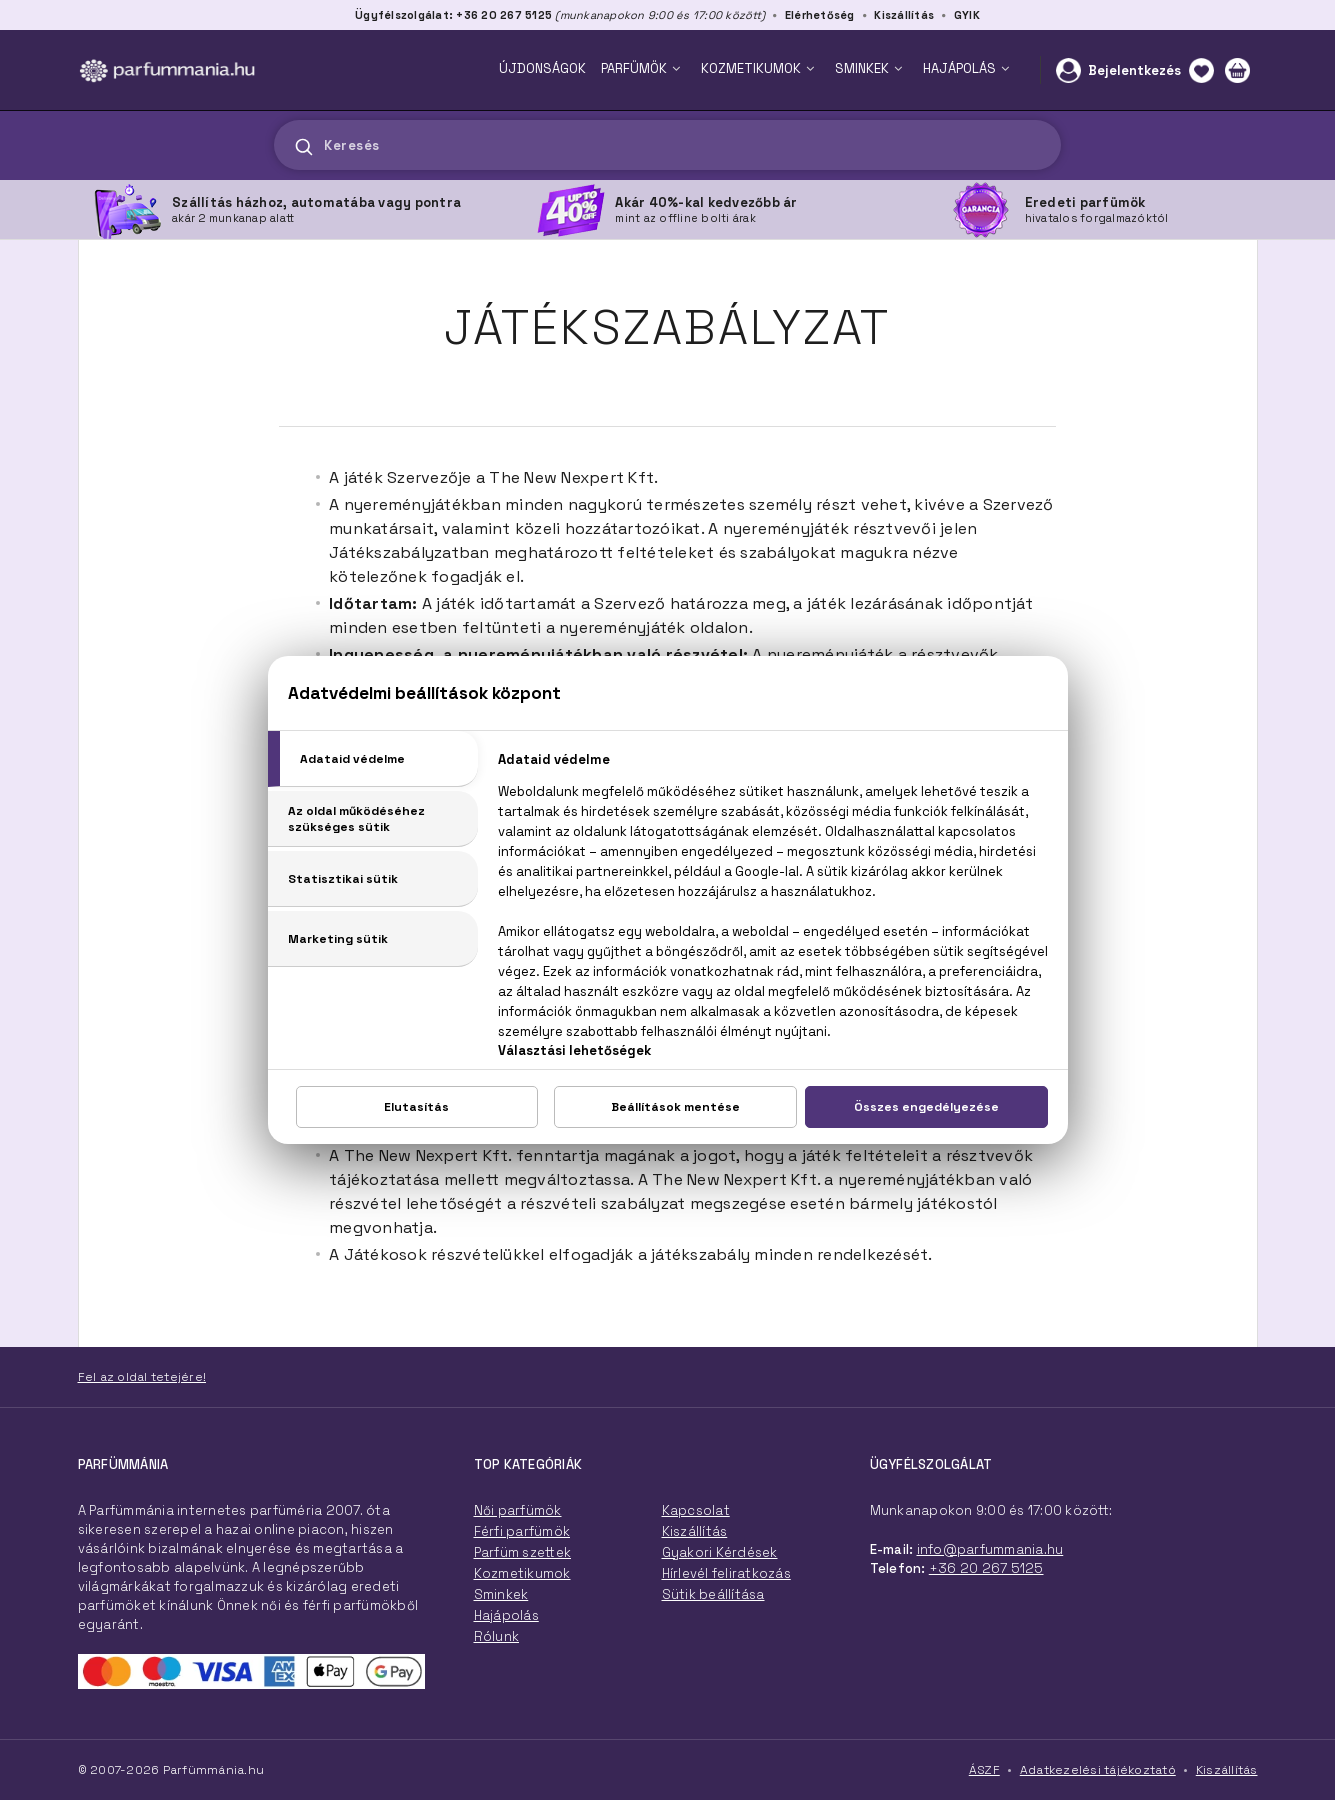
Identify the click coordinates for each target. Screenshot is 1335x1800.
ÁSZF (984, 1770)
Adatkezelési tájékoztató (1098, 1770)
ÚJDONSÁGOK (542, 68)
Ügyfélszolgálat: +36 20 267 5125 (453, 15)
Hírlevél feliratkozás (726, 1573)
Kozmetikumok (522, 1573)
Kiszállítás (904, 15)
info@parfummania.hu (990, 1549)
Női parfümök (518, 1510)
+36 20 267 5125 (986, 1568)
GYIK (967, 15)
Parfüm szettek (523, 1552)
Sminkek (501, 1594)
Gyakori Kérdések (720, 1552)
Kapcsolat (696, 1510)
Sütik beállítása (713, 1594)
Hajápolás (506, 1615)
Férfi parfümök (522, 1531)
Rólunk (497, 1636)
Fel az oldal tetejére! (142, 1377)
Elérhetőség (820, 15)
